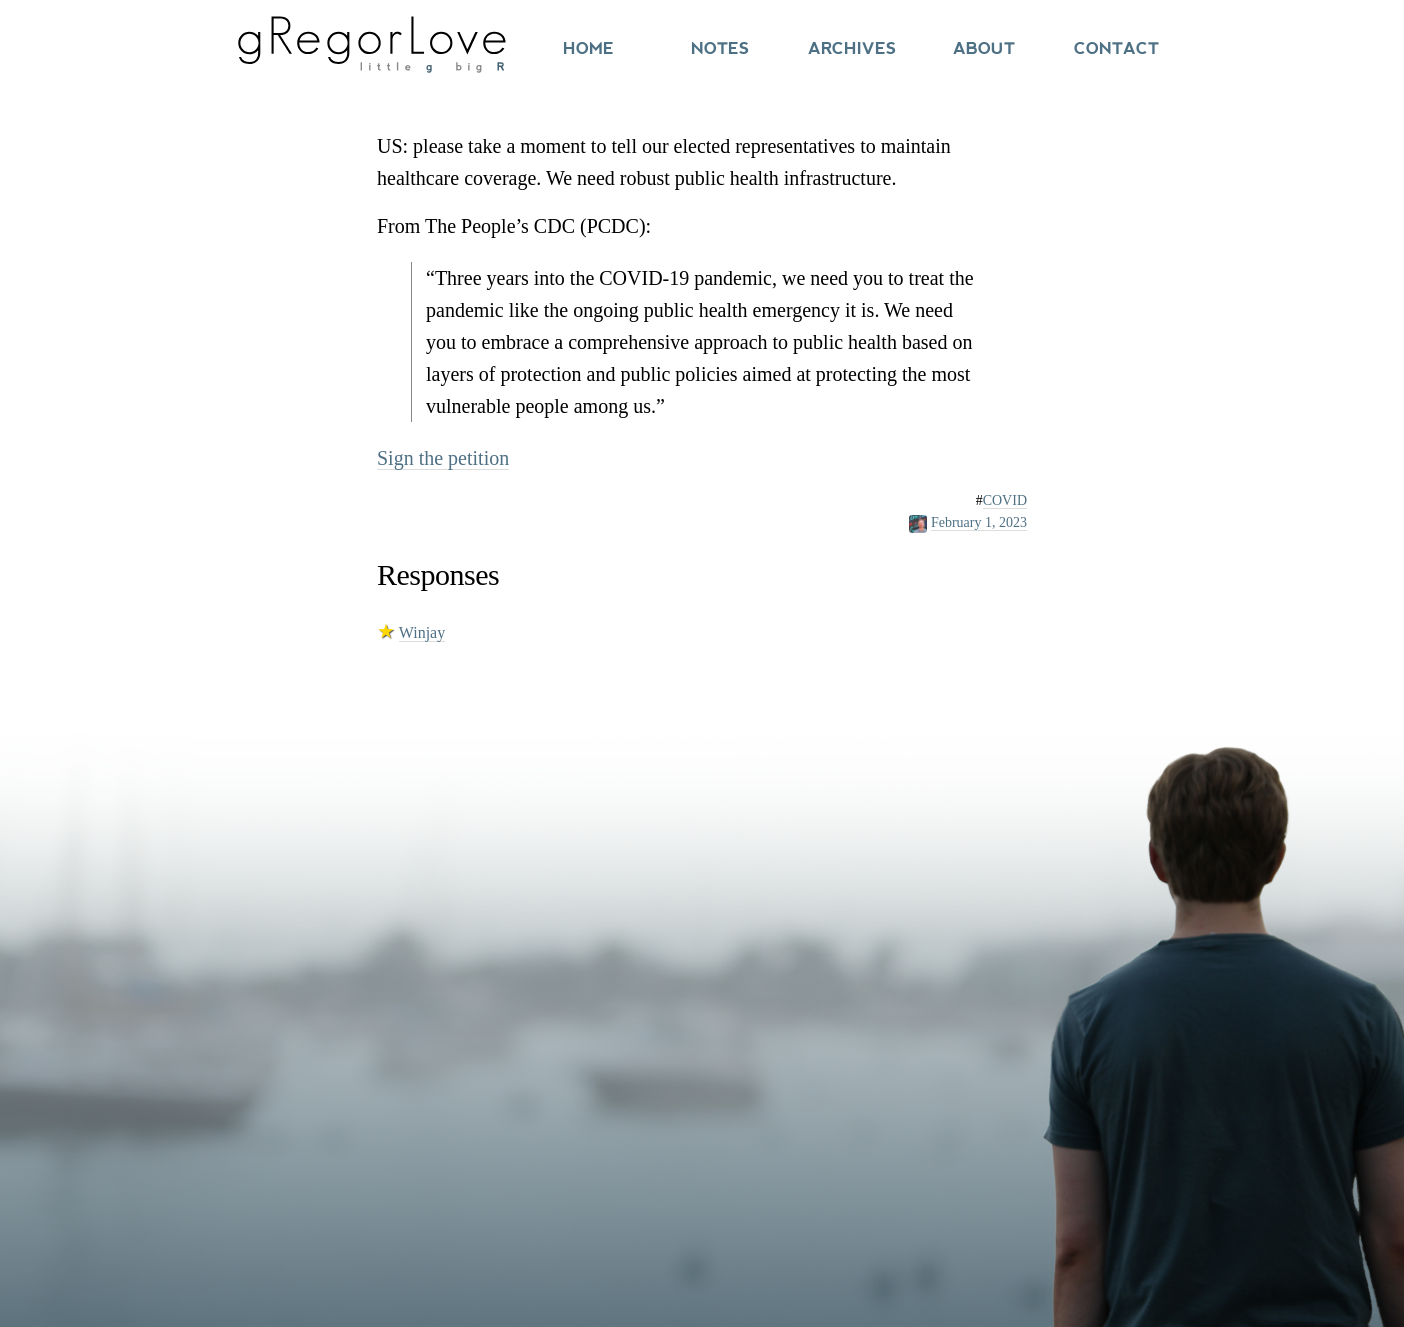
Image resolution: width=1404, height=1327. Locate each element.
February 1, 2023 (979, 522)
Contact (1116, 48)
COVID (1005, 500)
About (984, 48)
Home (588, 48)
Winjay (422, 632)
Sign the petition (443, 458)
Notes (720, 48)
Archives (852, 48)
